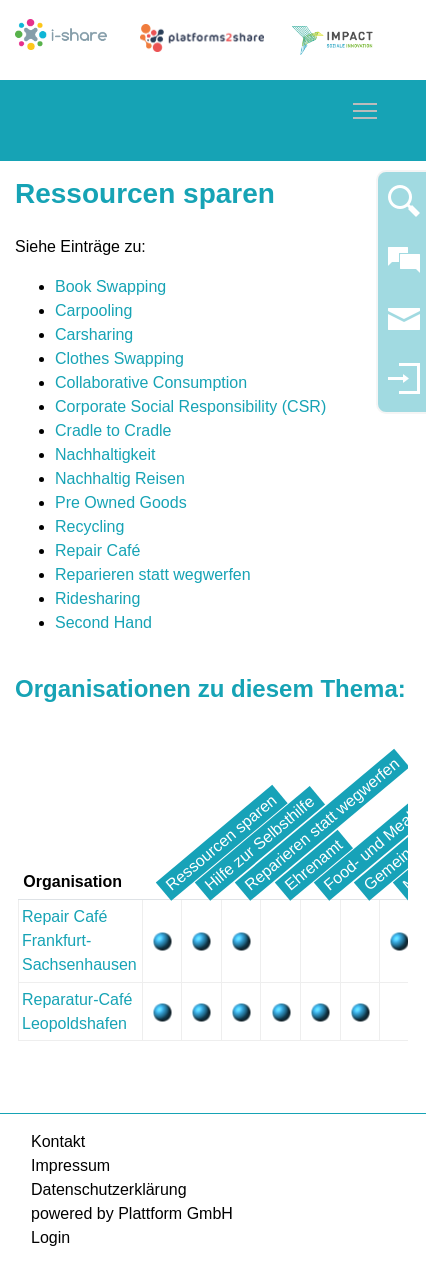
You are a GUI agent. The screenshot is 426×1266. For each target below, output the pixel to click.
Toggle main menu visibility (366, 107)
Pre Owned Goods (121, 502)
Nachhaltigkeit (105, 454)
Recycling (89, 526)
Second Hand (103, 622)
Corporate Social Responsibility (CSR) (190, 406)
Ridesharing (97, 598)
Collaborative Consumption (151, 382)
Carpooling (93, 310)
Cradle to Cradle (113, 430)
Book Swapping (110, 286)
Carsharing (94, 334)
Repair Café (97, 550)
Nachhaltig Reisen (120, 478)
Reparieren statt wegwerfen (153, 574)
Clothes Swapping (119, 358)
